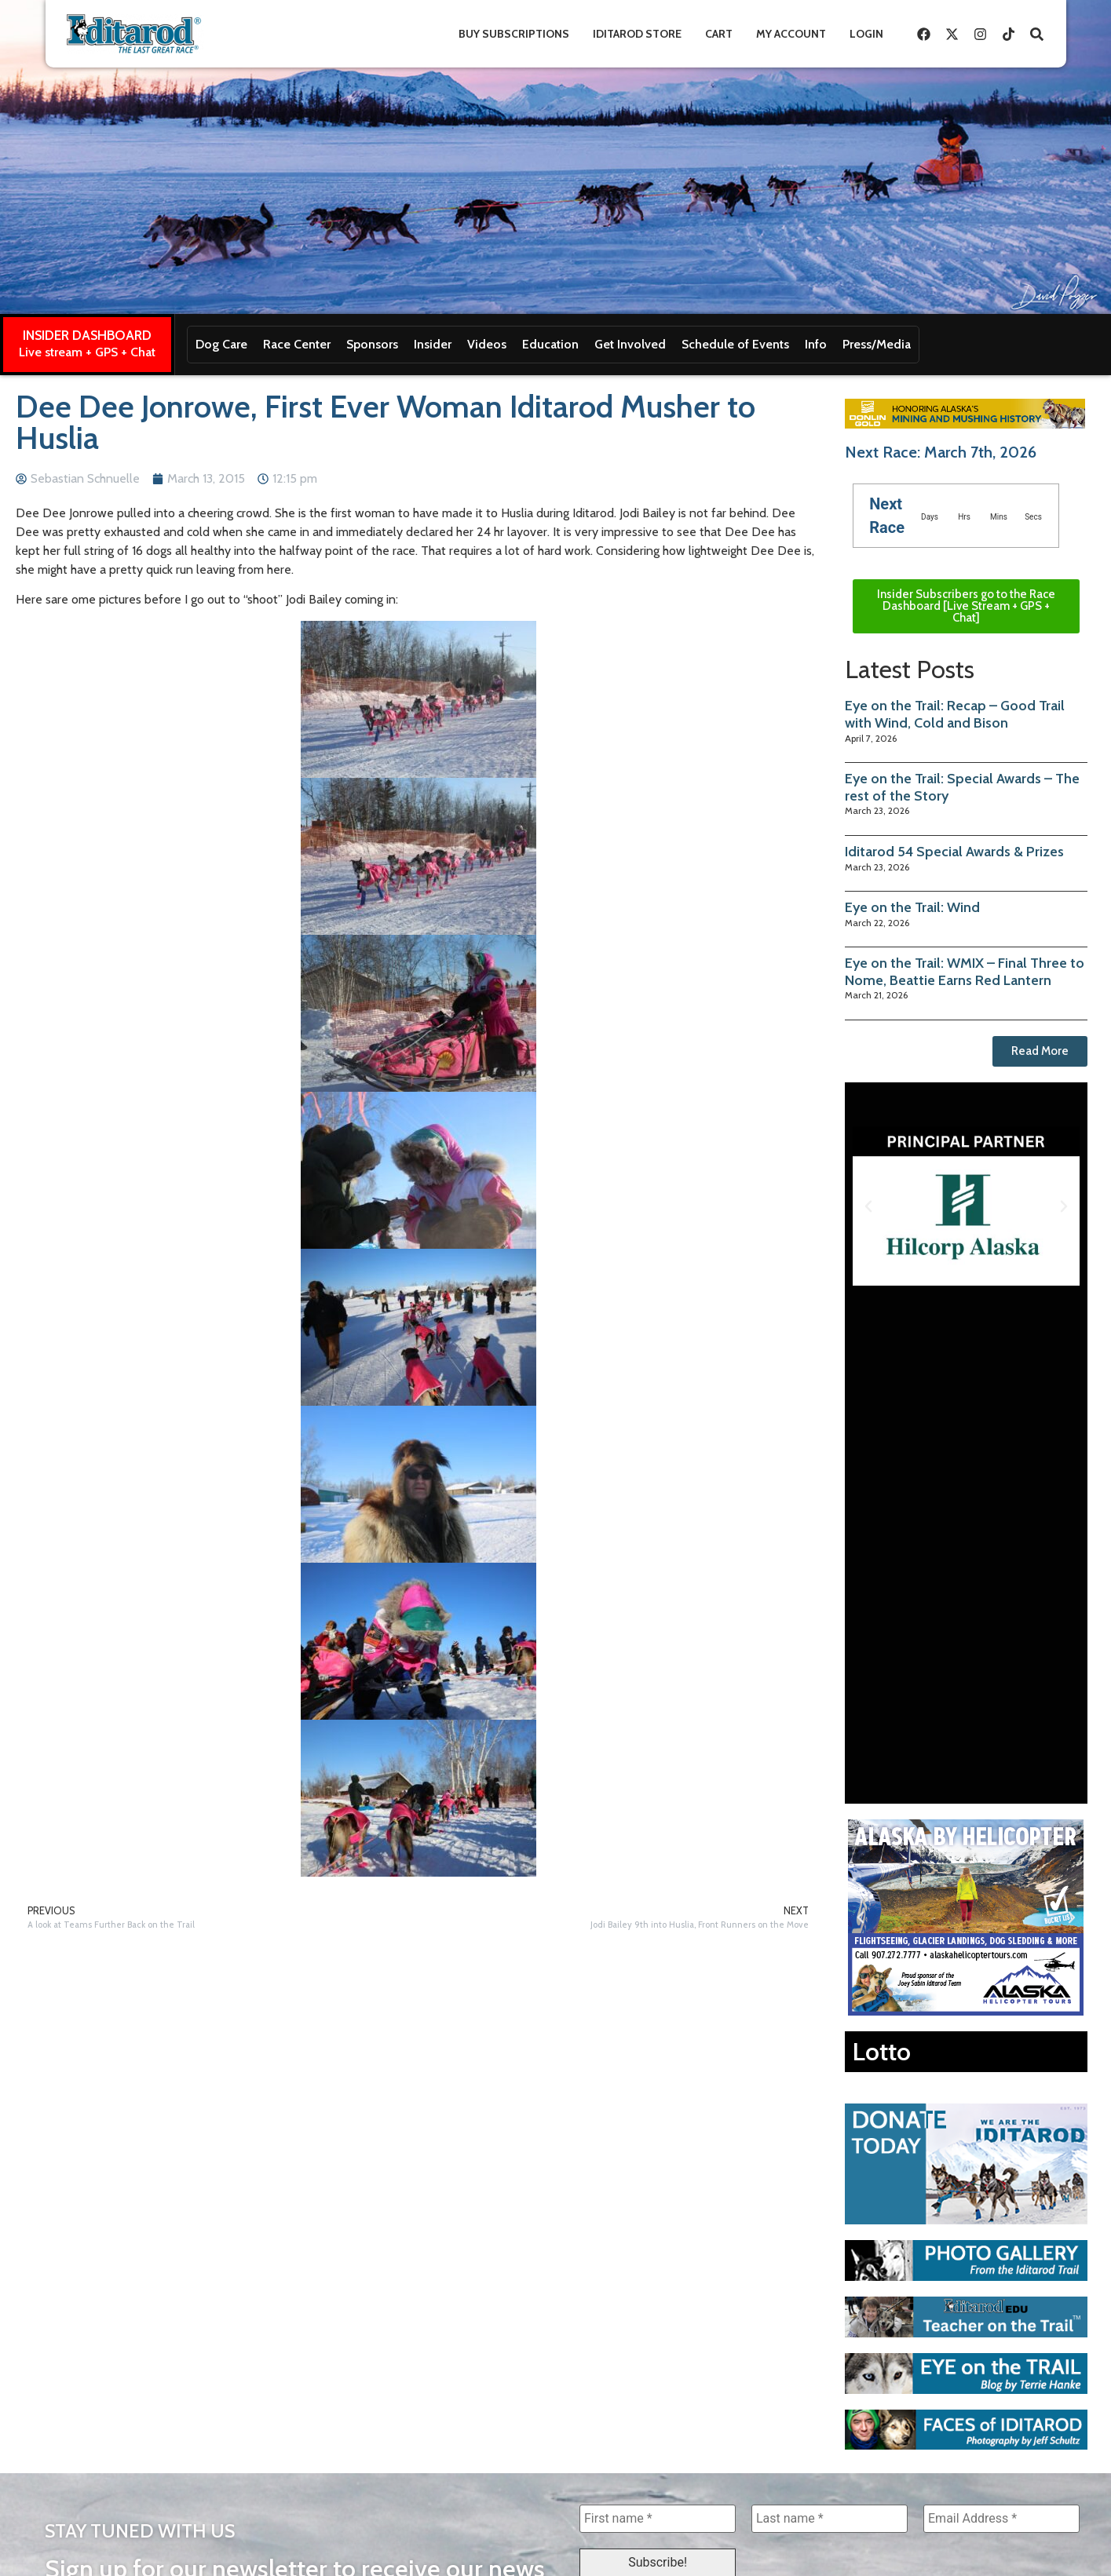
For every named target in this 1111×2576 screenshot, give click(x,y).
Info (816, 344)
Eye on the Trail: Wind (912, 907)
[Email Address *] (1001, 2519)
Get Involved (630, 344)
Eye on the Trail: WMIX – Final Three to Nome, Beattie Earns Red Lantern (964, 971)
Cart (719, 34)
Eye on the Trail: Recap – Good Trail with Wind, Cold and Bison (955, 714)
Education (550, 344)
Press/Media (876, 344)
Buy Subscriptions (514, 34)
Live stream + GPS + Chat (87, 352)
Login (866, 34)
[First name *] (657, 2519)
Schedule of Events (735, 344)
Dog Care (221, 344)
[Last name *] (829, 2519)
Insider (432, 344)
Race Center (297, 344)
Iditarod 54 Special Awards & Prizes (954, 851)
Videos (486, 344)
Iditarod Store (637, 34)
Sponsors (372, 344)
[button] (868, 1206)
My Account (791, 34)
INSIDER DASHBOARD (87, 335)
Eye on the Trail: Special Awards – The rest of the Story (962, 787)
